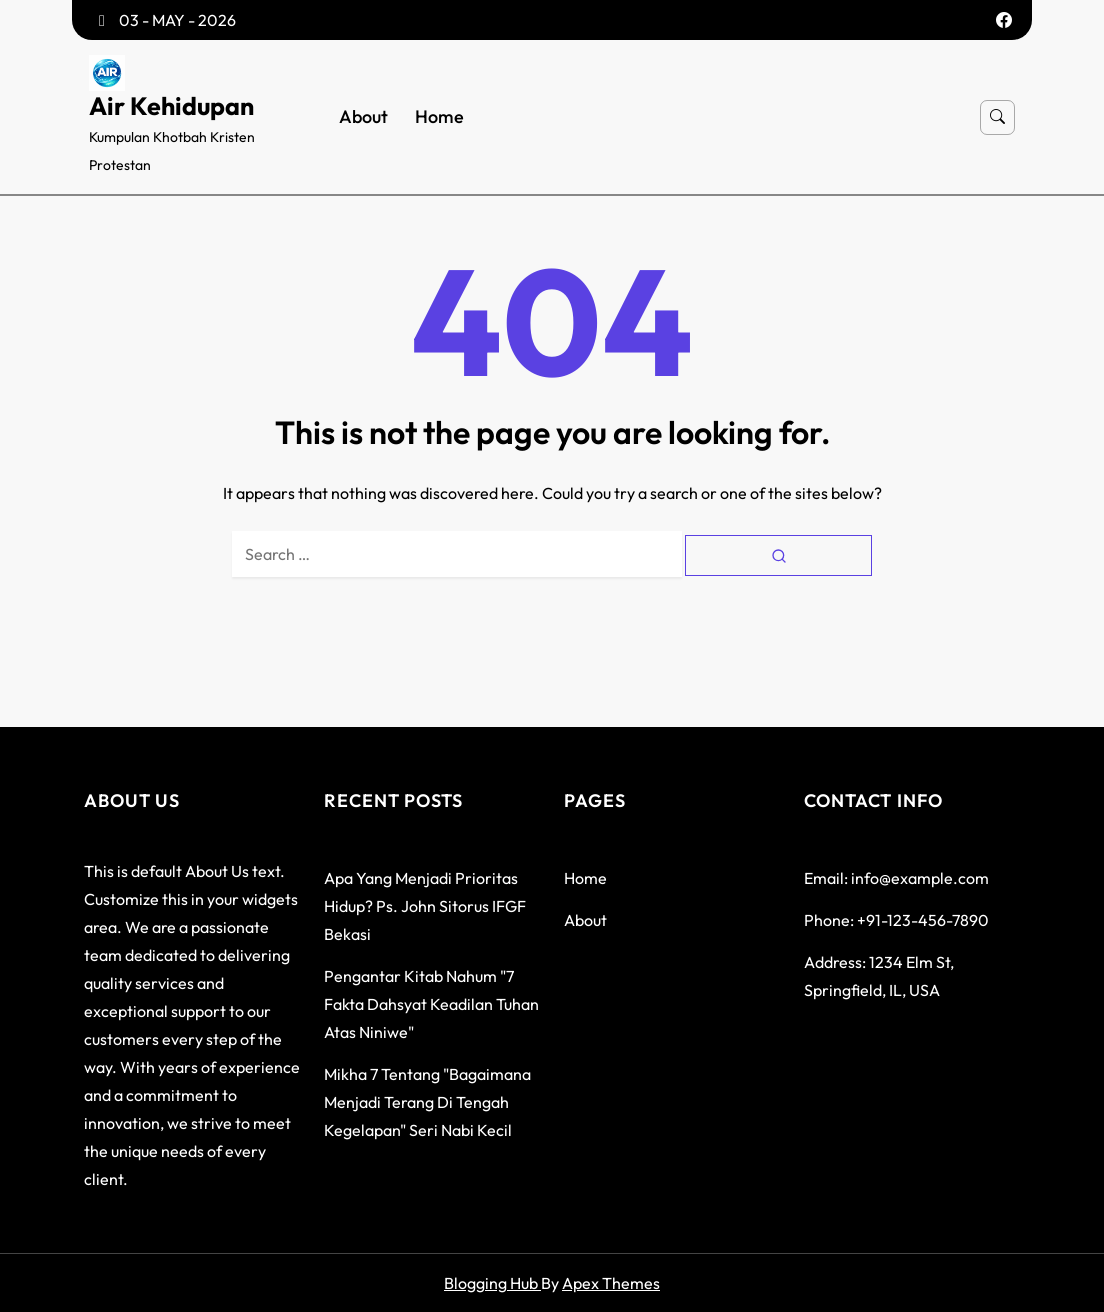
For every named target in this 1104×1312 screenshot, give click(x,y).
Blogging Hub (492, 1283)
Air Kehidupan (171, 106)
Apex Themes (611, 1283)
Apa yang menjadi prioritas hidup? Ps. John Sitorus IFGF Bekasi (425, 906)
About (363, 117)
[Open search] (997, 117)
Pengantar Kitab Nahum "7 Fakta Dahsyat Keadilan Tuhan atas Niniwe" (431, 1004)
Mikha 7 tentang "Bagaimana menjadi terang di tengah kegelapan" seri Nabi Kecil (427, 1102)
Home (439, 117)
